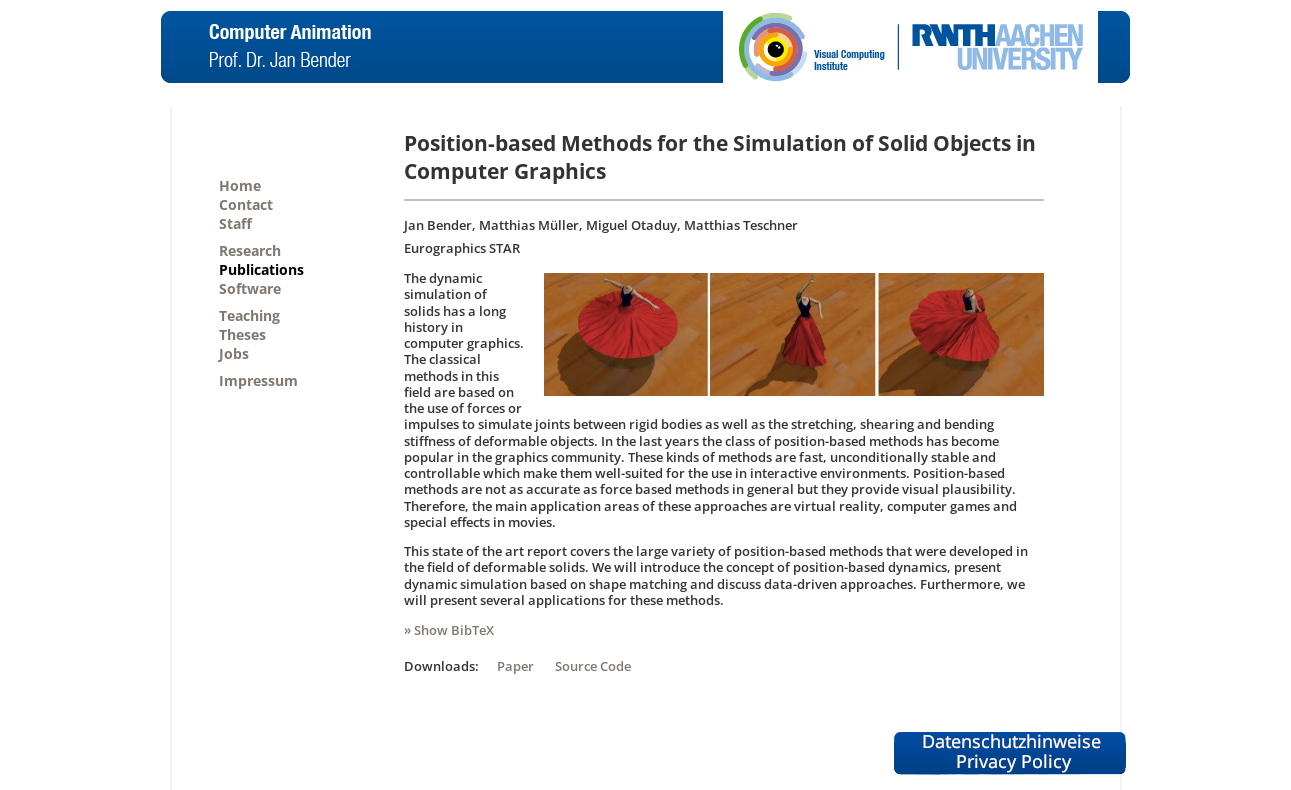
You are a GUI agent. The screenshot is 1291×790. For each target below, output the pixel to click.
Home (240, 185)
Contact (246, 204)
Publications (261, 269)
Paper (515, 666)
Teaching (249, 315)
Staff (235, 223)
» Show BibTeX (449, 630)
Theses (242, 334)
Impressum (258, 380)
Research (250, 250)
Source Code (593, 666)
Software (250, 288)
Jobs (234, 353)
